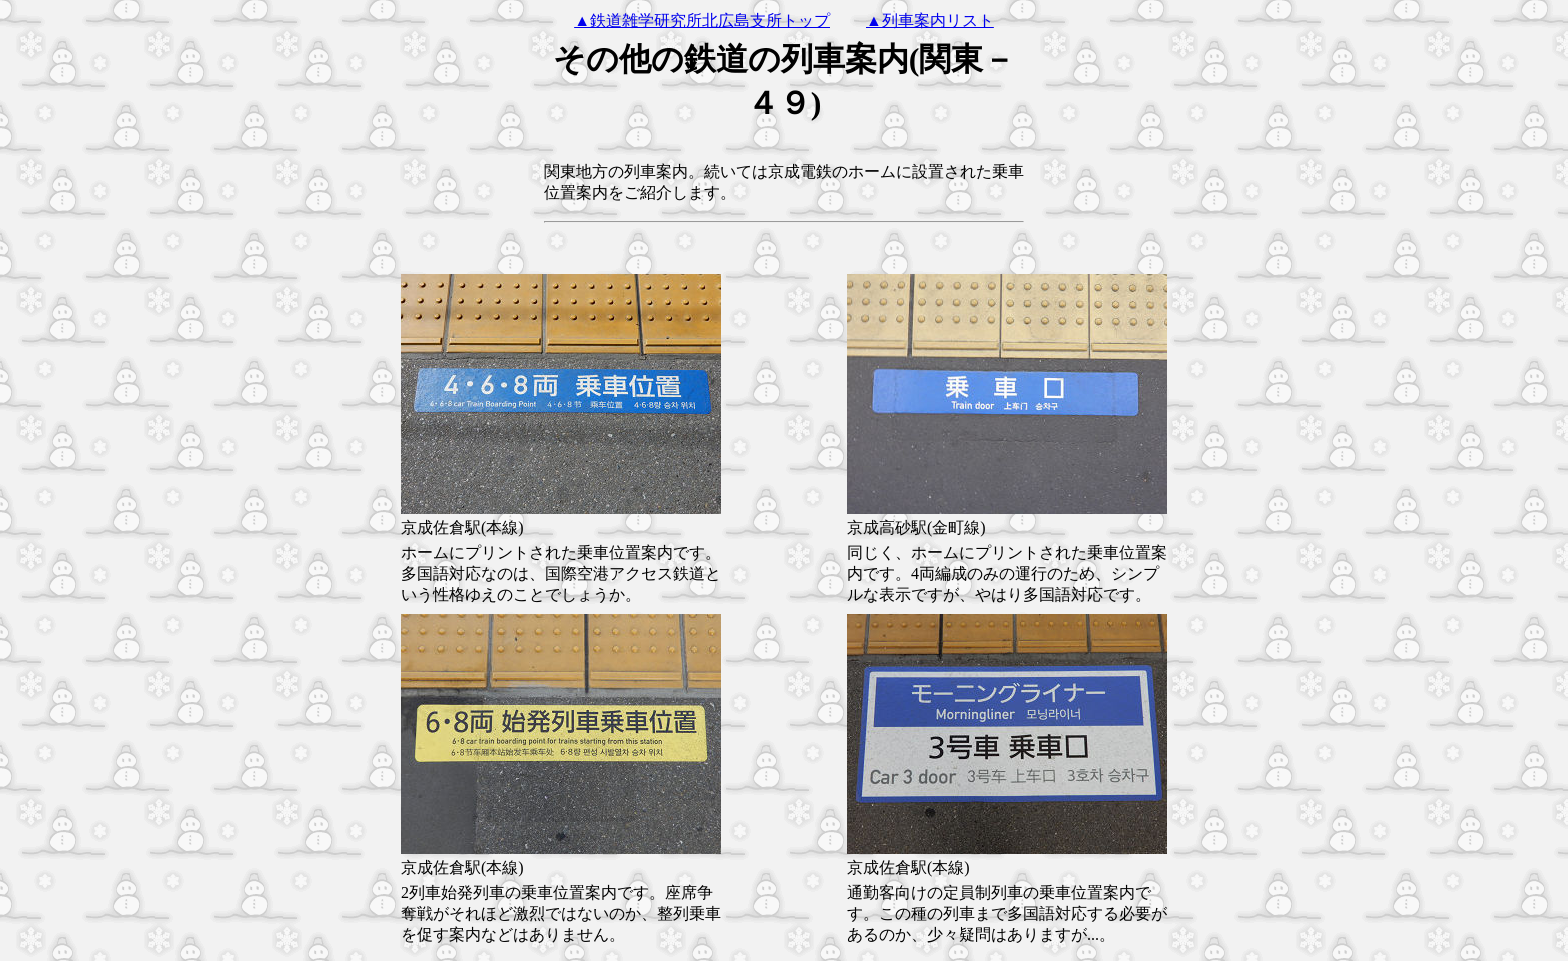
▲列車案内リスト (930, 20)
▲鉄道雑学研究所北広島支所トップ (702, 20)
